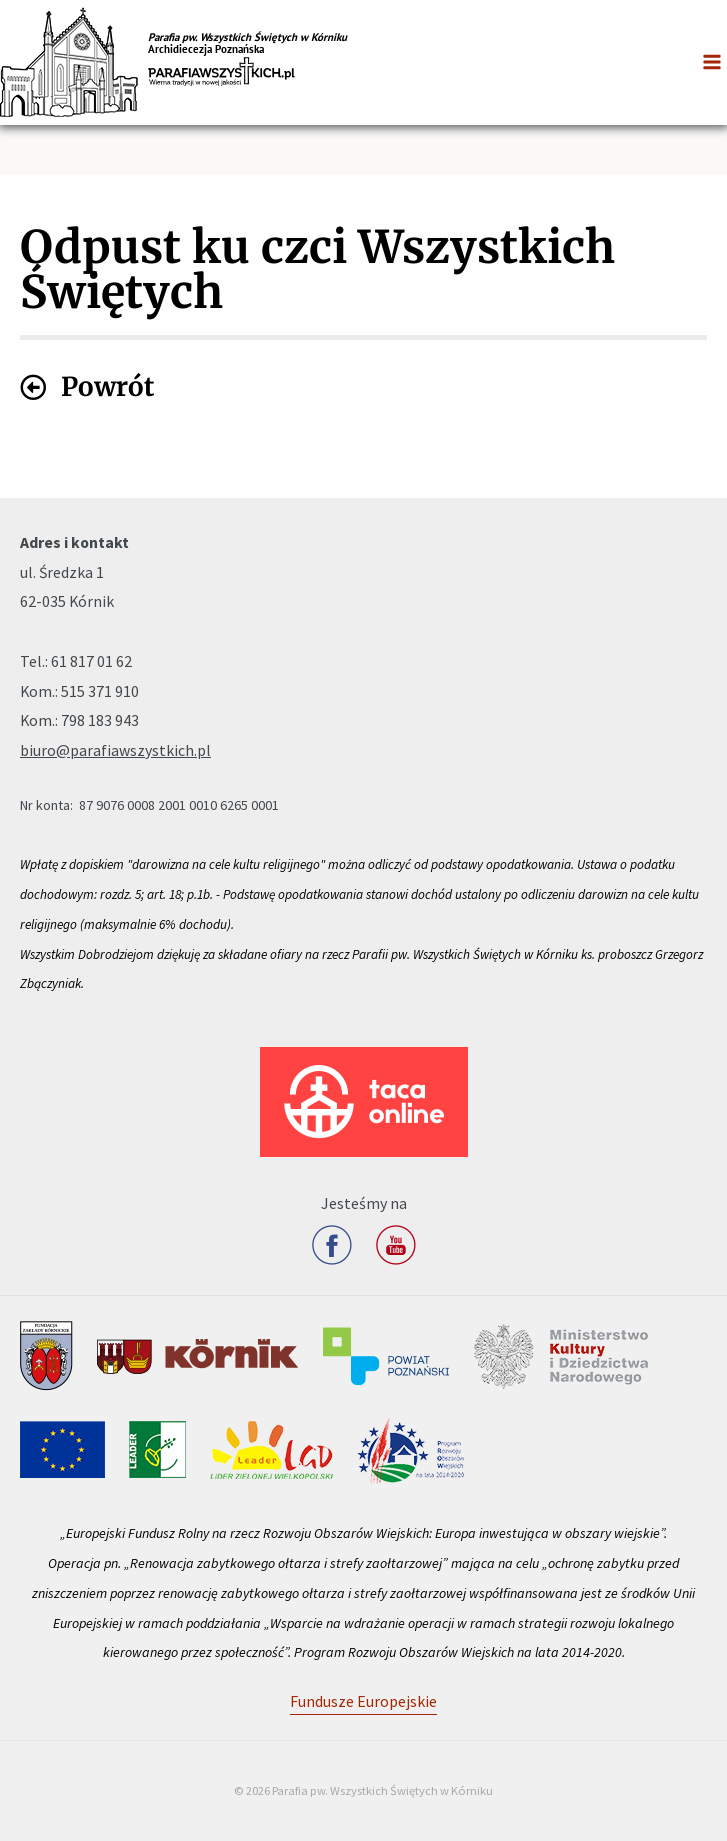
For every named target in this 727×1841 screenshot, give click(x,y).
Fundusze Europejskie (363, 1701)
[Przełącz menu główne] (712, 62)
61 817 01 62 (91, 661)
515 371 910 (100, 691)
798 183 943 (100, 720)
